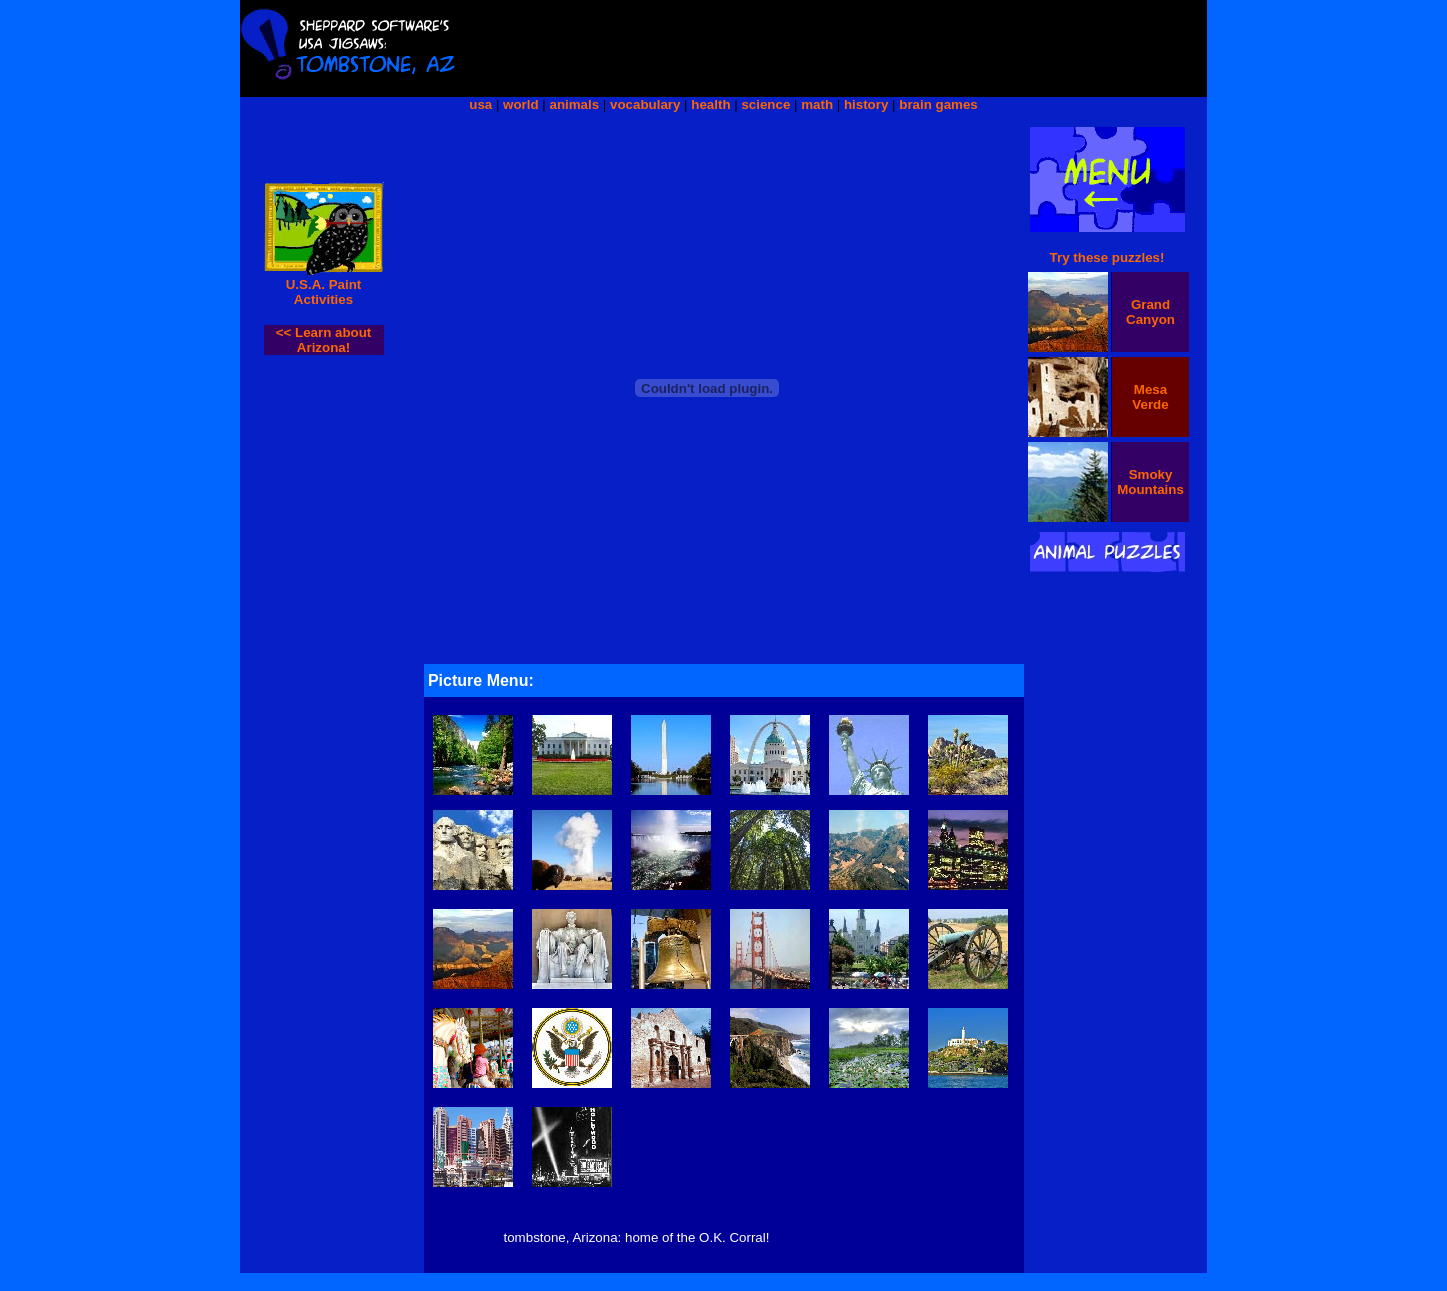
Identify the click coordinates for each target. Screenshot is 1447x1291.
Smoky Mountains (1150, 482)
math (817, 104)
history (866, 104)
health (710, 104)
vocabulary (645, 104)
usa (480, 104)
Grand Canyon (1150, 312)
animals (575, 104)
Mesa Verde (1150, 397)
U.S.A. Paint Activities (324, 292)
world (521, 104)
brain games (938, 104)
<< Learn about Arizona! (324, 340)
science (765, 104)
